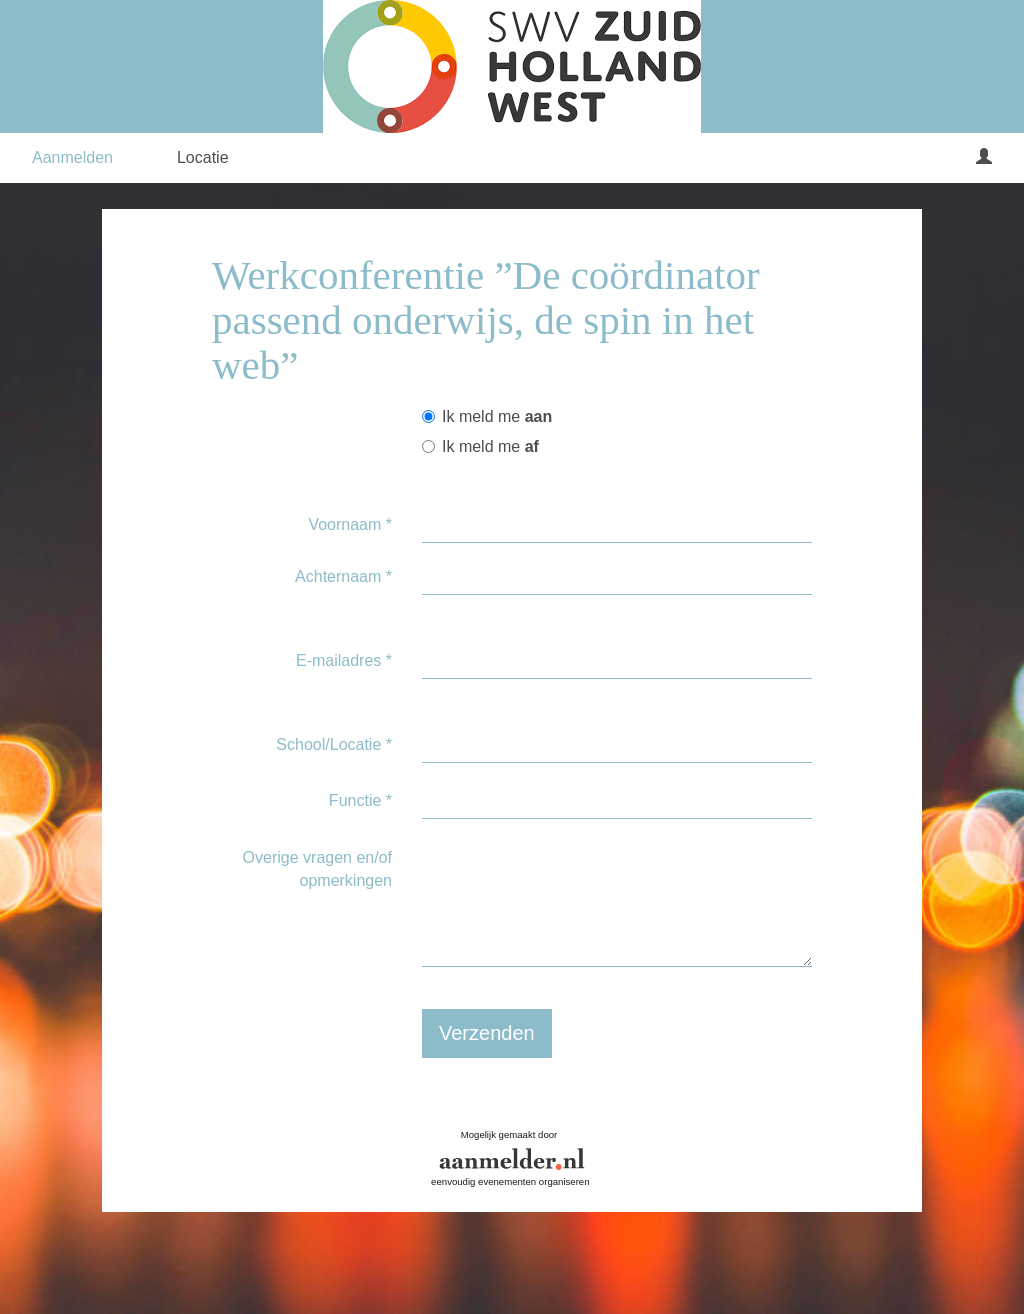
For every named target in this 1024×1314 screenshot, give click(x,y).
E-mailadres (344, 660)
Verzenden (487, 1033)
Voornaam (350, 524)
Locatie (203, 157)
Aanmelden (72, 157)
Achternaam (343, 576)
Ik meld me (487, 416)
